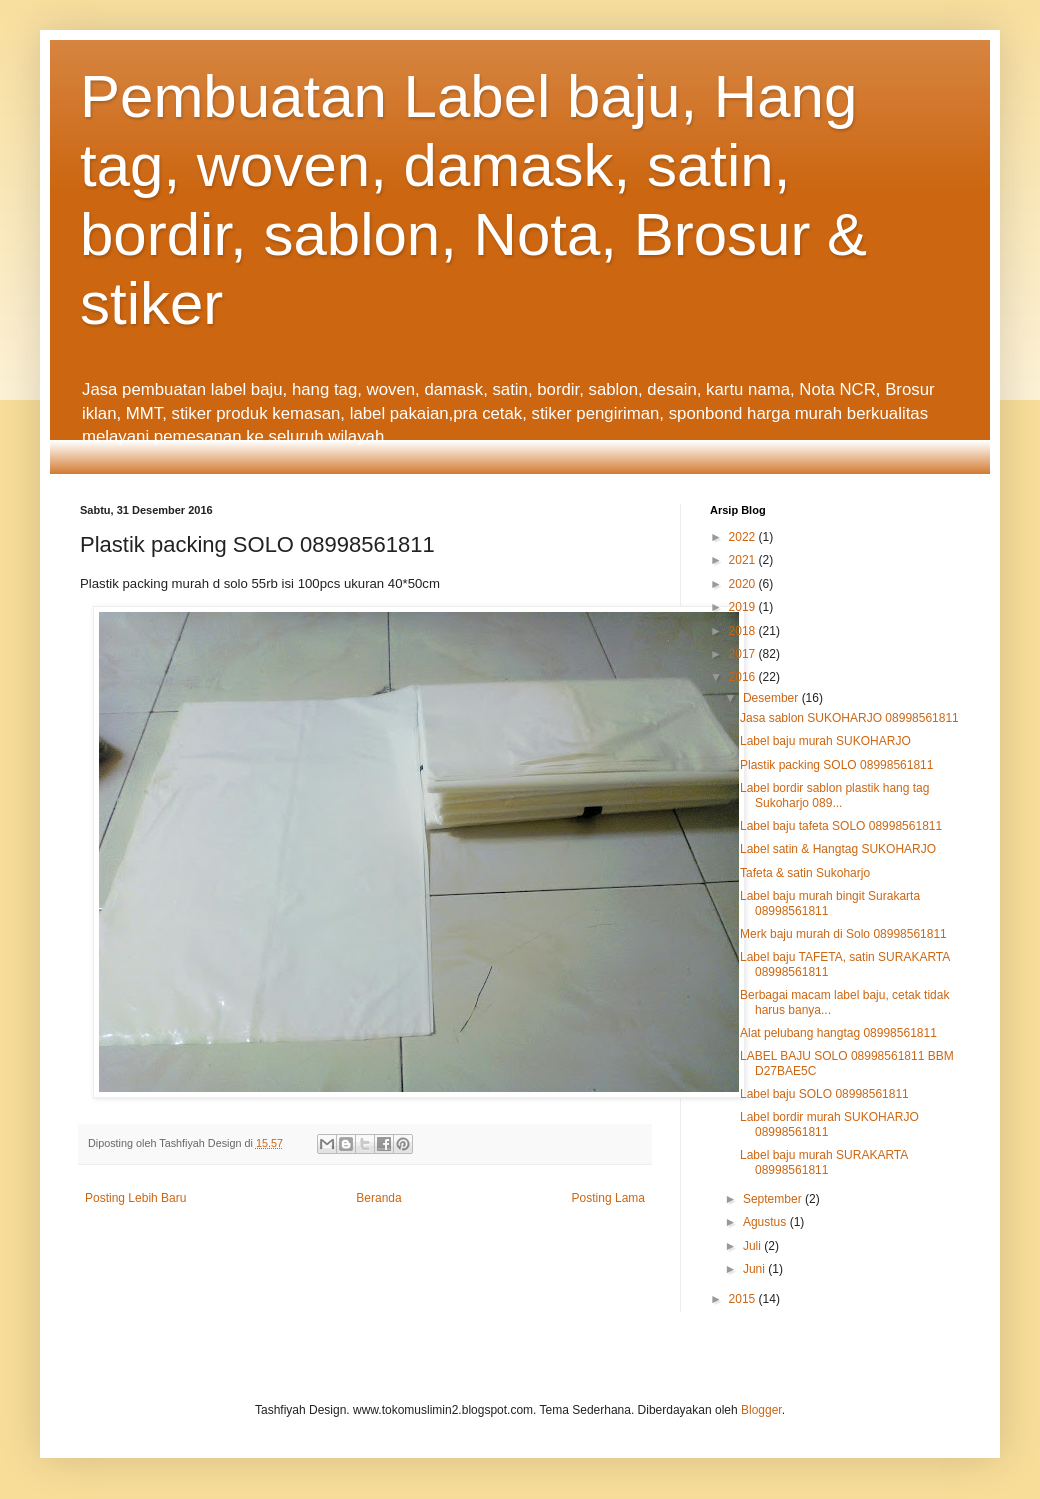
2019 (744, 607)
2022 (744, 537)
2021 (744, 560)
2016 (744, 677)
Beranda (378, 1198)
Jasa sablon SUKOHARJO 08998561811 (849, 718)
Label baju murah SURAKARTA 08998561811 (824, 1162)
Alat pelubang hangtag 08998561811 (838, 1033)
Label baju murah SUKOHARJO (825, 741)
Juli (753, 1246)
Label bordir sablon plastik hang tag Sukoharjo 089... (834, 795)
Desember (772, 698)
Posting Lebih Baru (135, 1198)
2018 (744, 631)
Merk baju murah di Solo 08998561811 (843, 934)
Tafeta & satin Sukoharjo (805, 873)
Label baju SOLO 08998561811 (824, 1094)
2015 (744, 1299)
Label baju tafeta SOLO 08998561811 (841, 826)
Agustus (766, 1222)
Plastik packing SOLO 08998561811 (836, 765)
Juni (755, 1269)
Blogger (761, 1410)
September (774, 1199)
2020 (744, 584)
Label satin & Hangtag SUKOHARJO (838, 849)
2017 (744, 654)
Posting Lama (608, 1198)
